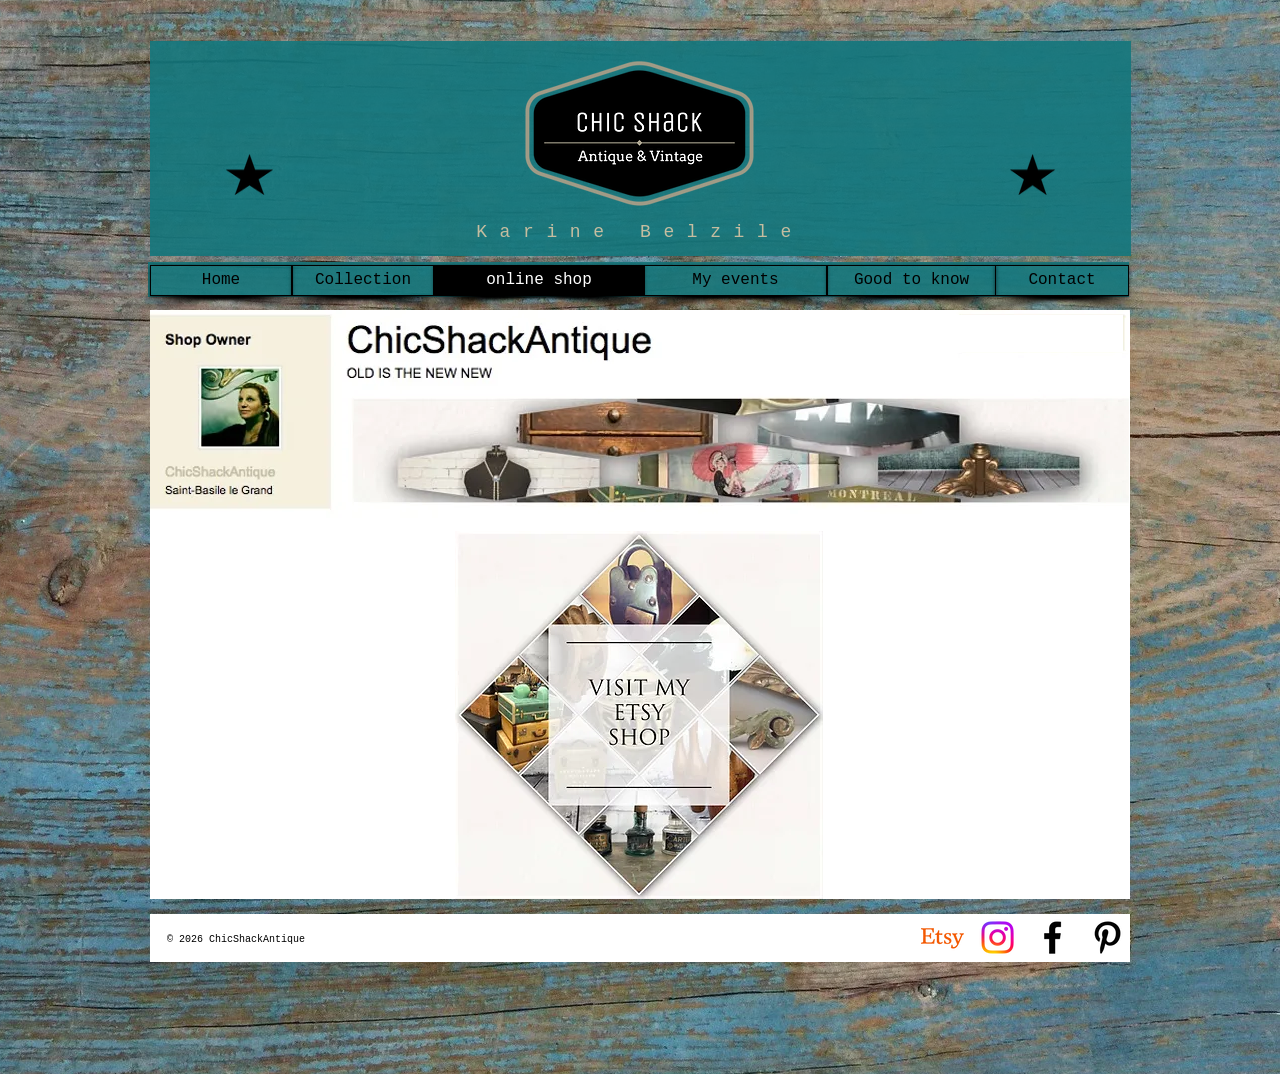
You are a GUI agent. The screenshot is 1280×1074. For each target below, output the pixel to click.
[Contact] (1062, 280)
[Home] (221, 280)
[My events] (735, 280)
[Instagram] (997, 937)
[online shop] (539, 280)
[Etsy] (942, 937)
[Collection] (363, 280)
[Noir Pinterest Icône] (1107, 937)
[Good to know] (911, 280)
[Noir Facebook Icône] (1052, 937)
